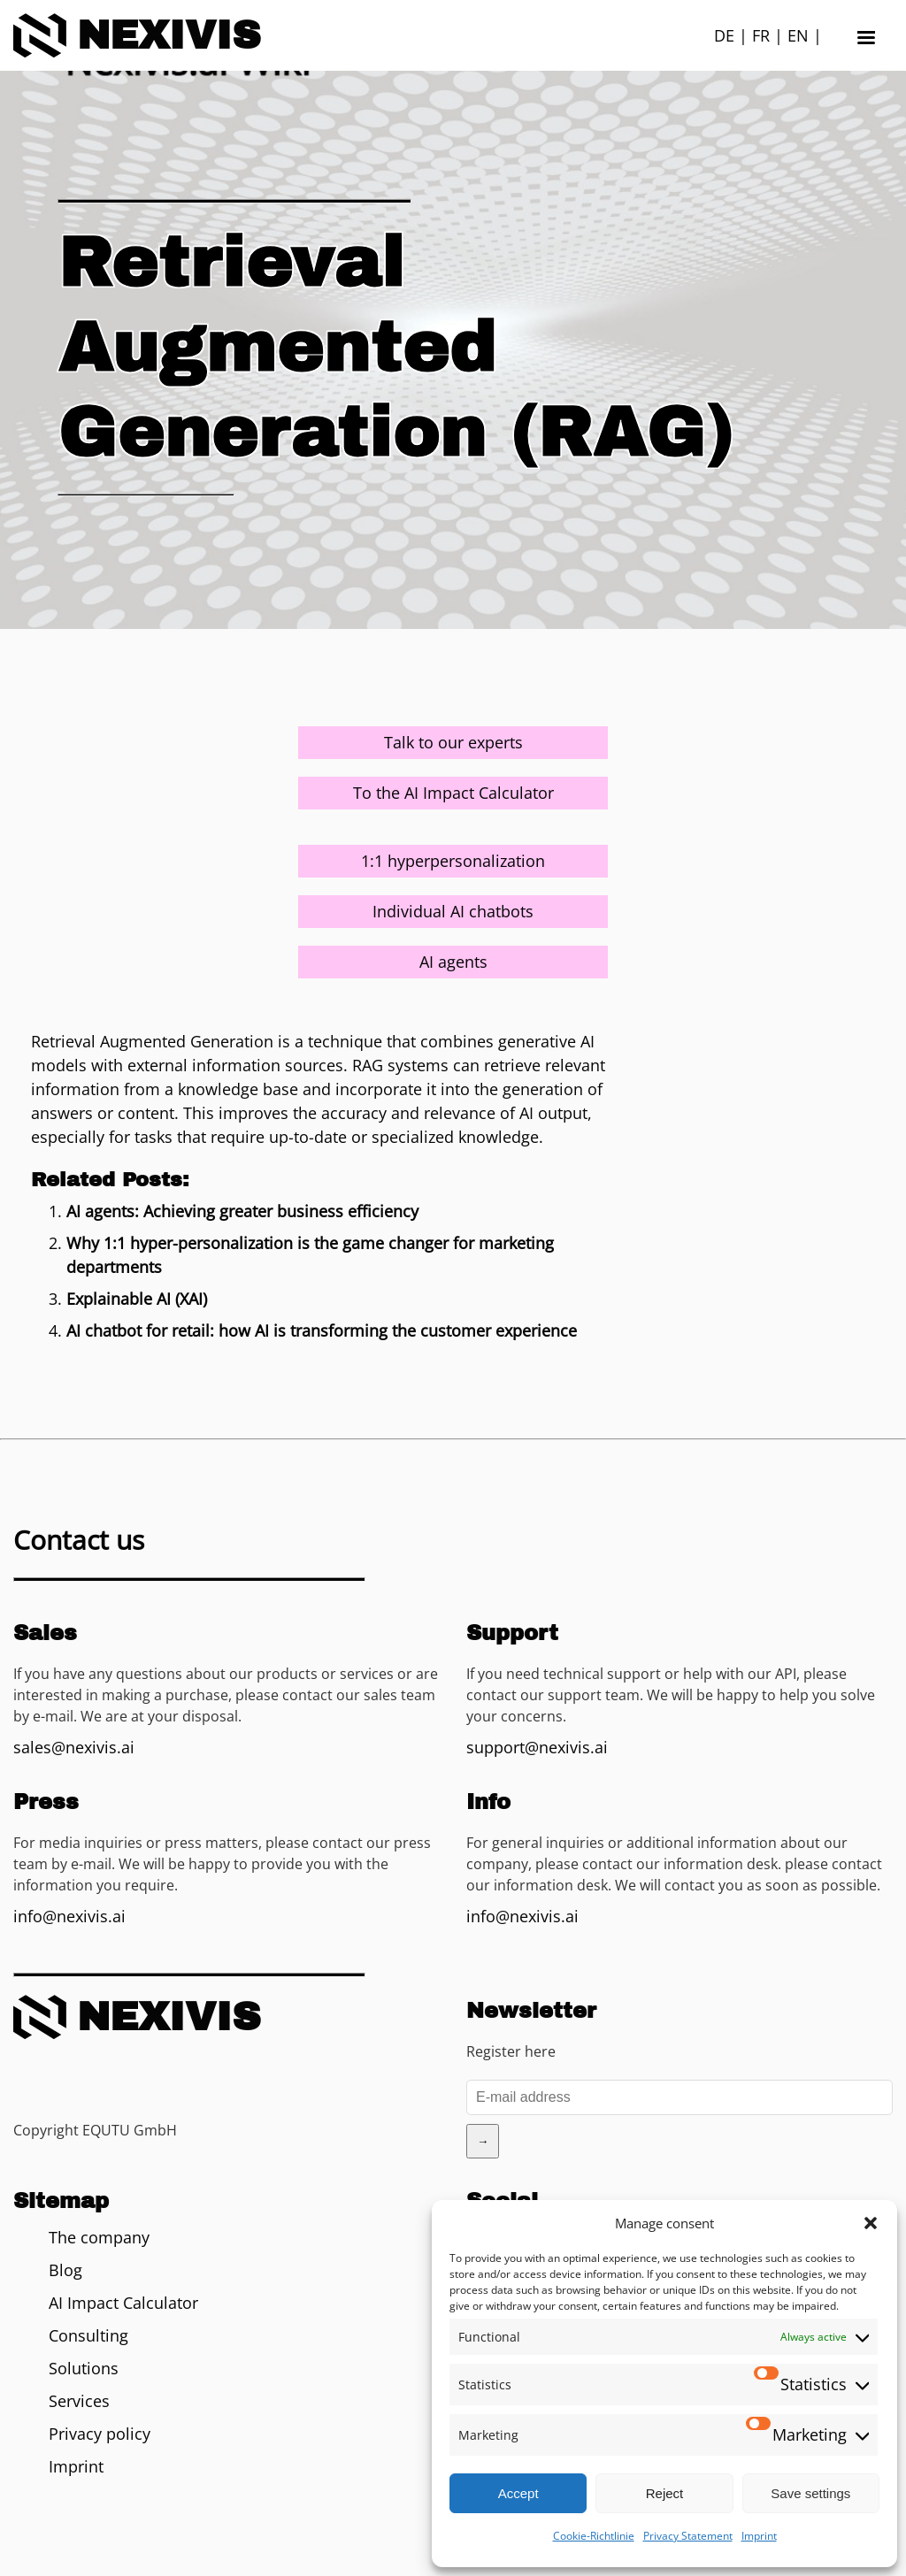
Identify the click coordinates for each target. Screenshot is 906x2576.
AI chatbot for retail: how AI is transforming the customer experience (321, 1330)
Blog (65, 2270)
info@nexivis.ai (69, 1916)
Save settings (810, 2493)
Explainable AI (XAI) (136, 1298)
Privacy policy (99, 2433)
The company (99, 2237)
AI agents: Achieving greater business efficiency (242, 1211)
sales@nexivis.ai (73, 1747)
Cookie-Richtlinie (593, 2535)
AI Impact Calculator (123, 2302)
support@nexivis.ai (537, 1747)
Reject (665, 2493)
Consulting (88, 2335)
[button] (870, 2223)
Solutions (84, 2368)
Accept (518, 2493)
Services (79, 2400)
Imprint (759, 2535)
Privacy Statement (688, 2535)
